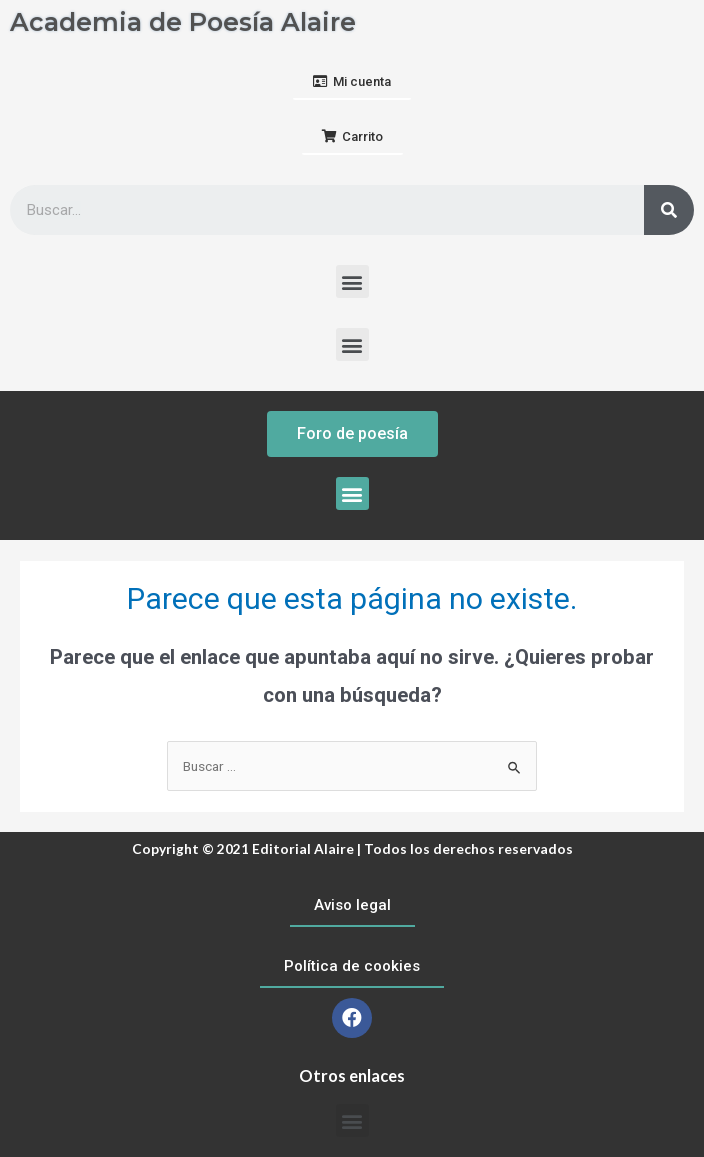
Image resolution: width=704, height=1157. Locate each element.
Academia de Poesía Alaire (183, 22)
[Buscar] (669, 210)
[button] (352, 82)
